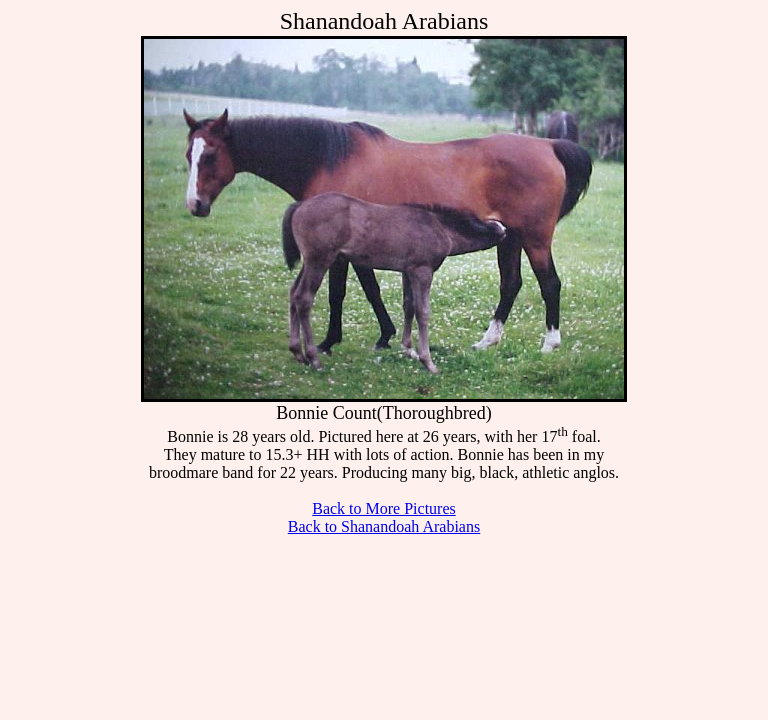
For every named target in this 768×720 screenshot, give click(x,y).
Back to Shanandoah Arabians (384, 526)
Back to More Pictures (384, 508)
